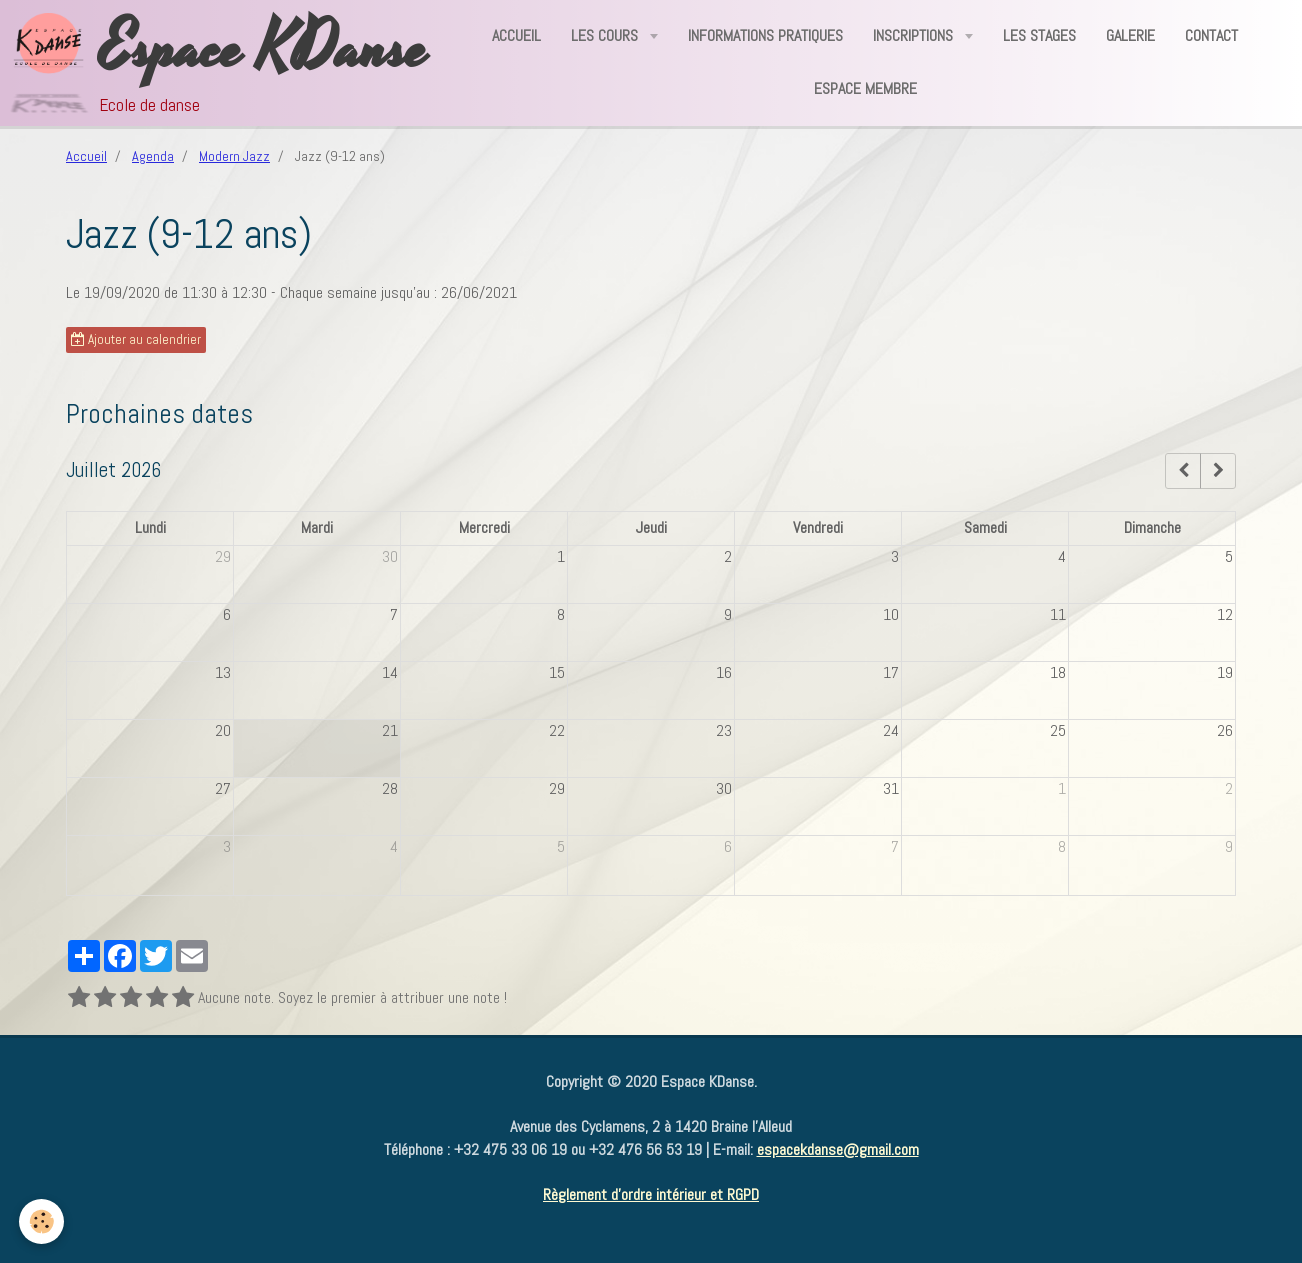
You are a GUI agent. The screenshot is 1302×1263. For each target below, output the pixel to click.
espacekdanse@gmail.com (838, 1149)
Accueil (516, 35)
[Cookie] (42, 1221)
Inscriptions (915, 35)
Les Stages (1039, 35)
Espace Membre (865, 88)
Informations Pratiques (765, 35)
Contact (1211, 35)
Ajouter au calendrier (136, 339)
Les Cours (606, 35)
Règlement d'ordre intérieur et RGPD (651, 1194)
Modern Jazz (234, 156)
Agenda (153, 156)
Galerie (1130, 35)
